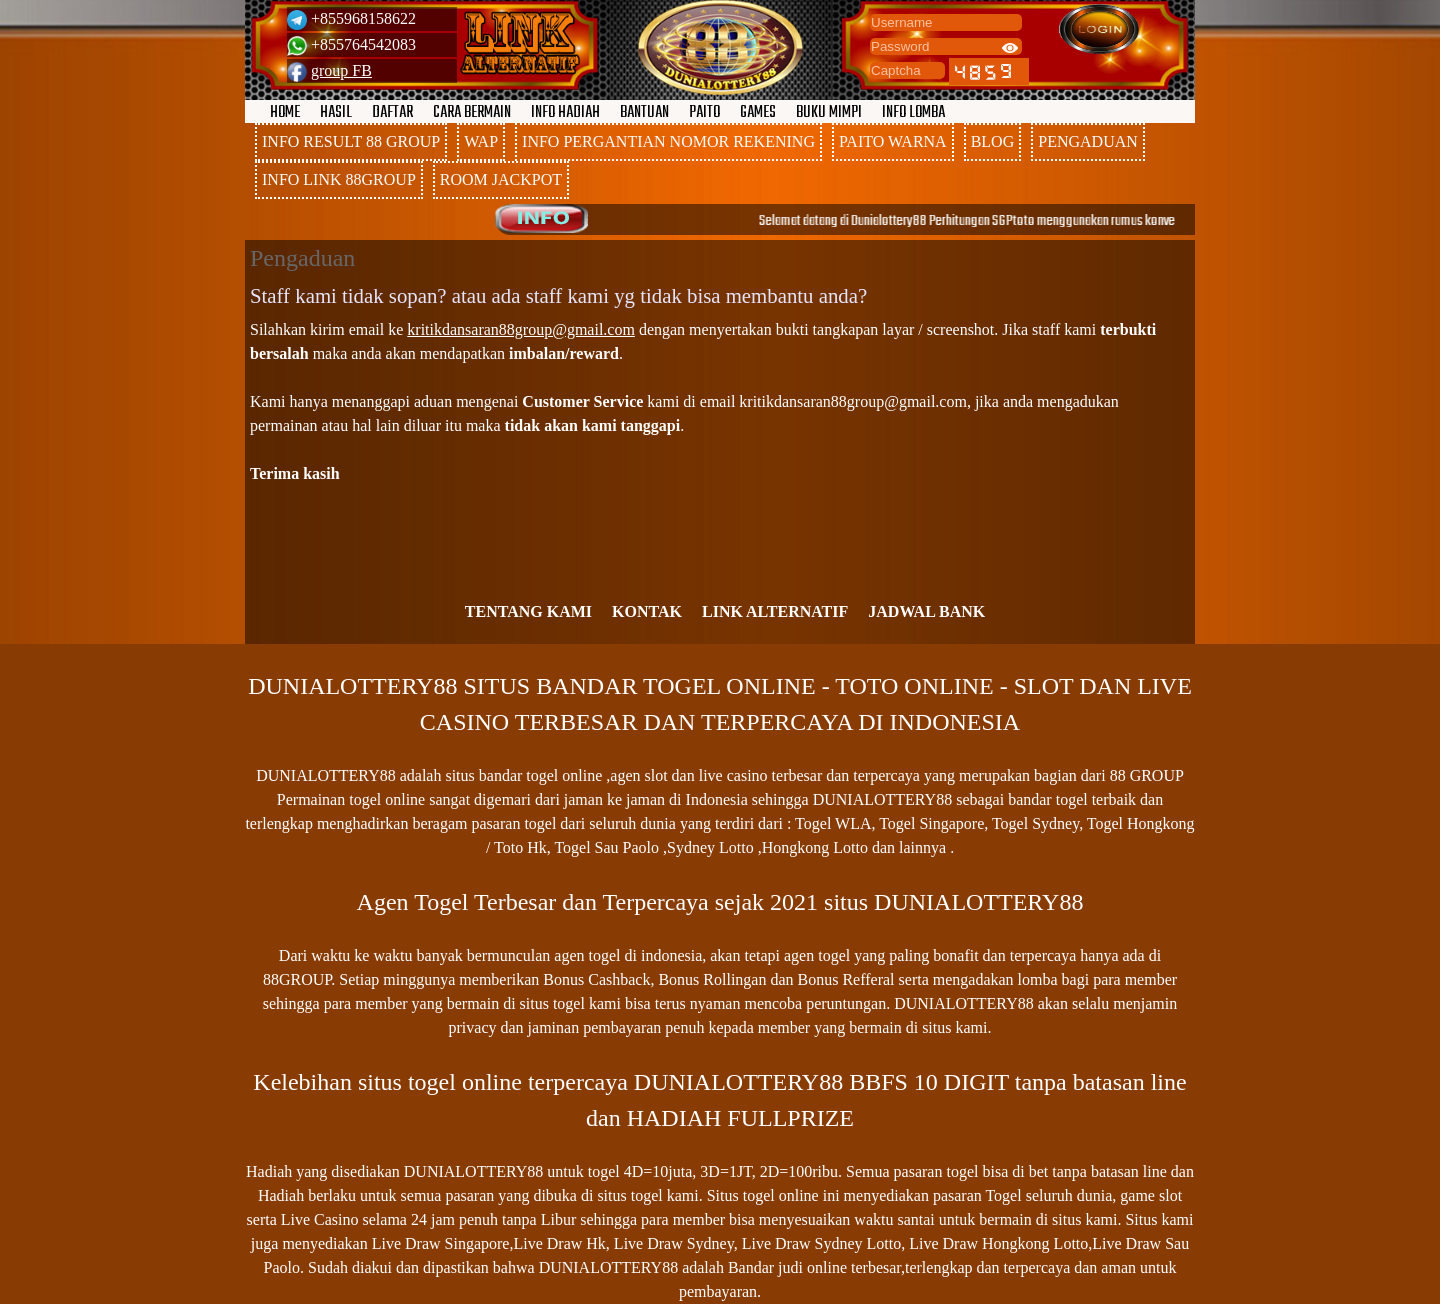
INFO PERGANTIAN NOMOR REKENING (668, 141)
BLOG (993, 141)
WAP (481, 141)
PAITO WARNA (893, 141)
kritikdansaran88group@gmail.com (521, 329)
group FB (341, 70)
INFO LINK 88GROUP (339, 179)
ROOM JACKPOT (501, 179)
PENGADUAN (1088, 141)
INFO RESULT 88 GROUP (351, 141)
